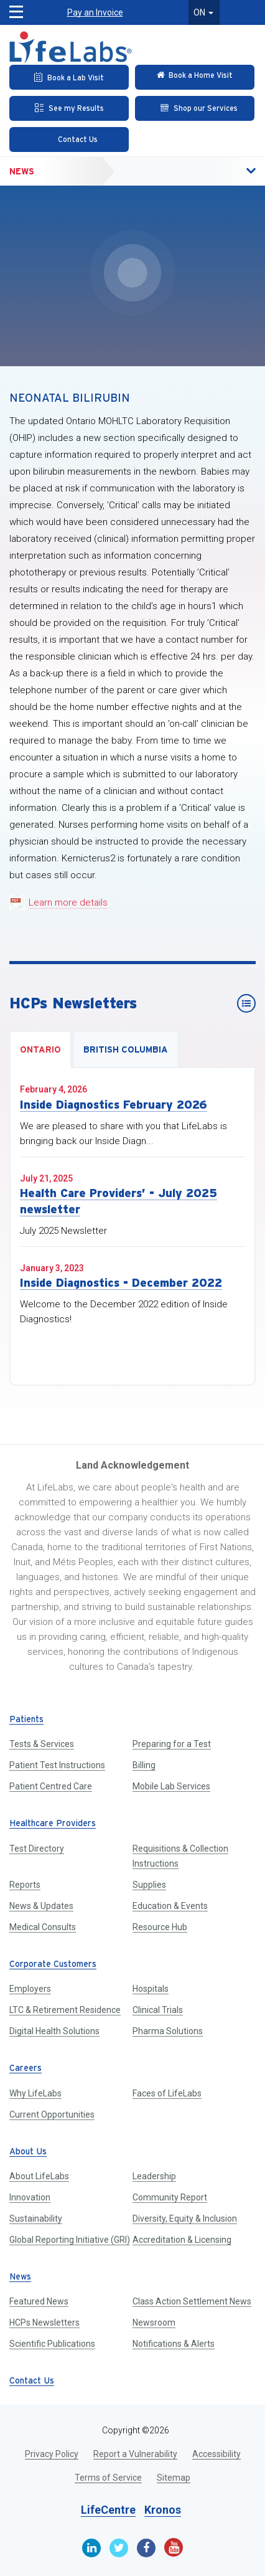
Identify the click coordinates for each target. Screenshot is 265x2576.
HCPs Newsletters (44, 2322)
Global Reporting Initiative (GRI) (69, 2240)
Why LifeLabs (35, 2093)
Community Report (169, 2197)
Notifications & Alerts (173, 2344)
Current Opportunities (52, 2114)
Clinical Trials (157, 2010)
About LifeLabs (39, 2176)
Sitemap (173, 2478)
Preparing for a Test (171, 1744)
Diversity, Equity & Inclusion (184, 2218)
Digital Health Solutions (54, 2031)
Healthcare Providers (52, 1824)
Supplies (149, 1885)
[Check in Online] (194, 77)
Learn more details (68, 902)
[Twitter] (118, 2548)
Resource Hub (159, 1927)
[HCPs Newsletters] (246, 1003)
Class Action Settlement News (191, 2301)
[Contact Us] (69, 139)
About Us (28, 2152)
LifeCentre (108, 2509)
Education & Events (170, 1906)
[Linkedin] (91, 2548)
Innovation (29, 2197)
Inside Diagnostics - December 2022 (121, 1282)
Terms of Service (108, 2478)
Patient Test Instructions (57, 1765)
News (21, 171)
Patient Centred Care (50, 1786)
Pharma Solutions (167, 2031)
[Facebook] (146, 2548)
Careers (25, 2069)
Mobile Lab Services (171, 1786)
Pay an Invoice (95, 12)
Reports (24, 1885)
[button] (224, 171)
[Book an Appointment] (69, 77)
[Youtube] (173, 2547)
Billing (144, 1765)
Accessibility (216, 2454)
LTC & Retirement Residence (65, 2010)
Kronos (162, 2509)
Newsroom (153, 2322)
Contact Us (31, 2381)
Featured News (38, 2301)
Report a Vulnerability (135, 2454)
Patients (26, 1720)
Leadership (154, 2176)
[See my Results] (69, 108)
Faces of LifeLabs (167, 2093)
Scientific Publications (52, 2344)
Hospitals (150, 1989)
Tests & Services (41, 1744)
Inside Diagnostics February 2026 (113, 1104)
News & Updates (41, 1906)
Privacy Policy (51, 2454)
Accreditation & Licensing (181, 2240)
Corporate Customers (52, 1965)
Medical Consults (42, 1927)
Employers (30, 1989)
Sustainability (35, 2218)
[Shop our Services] (194, 108)
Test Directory (36, 1849)
